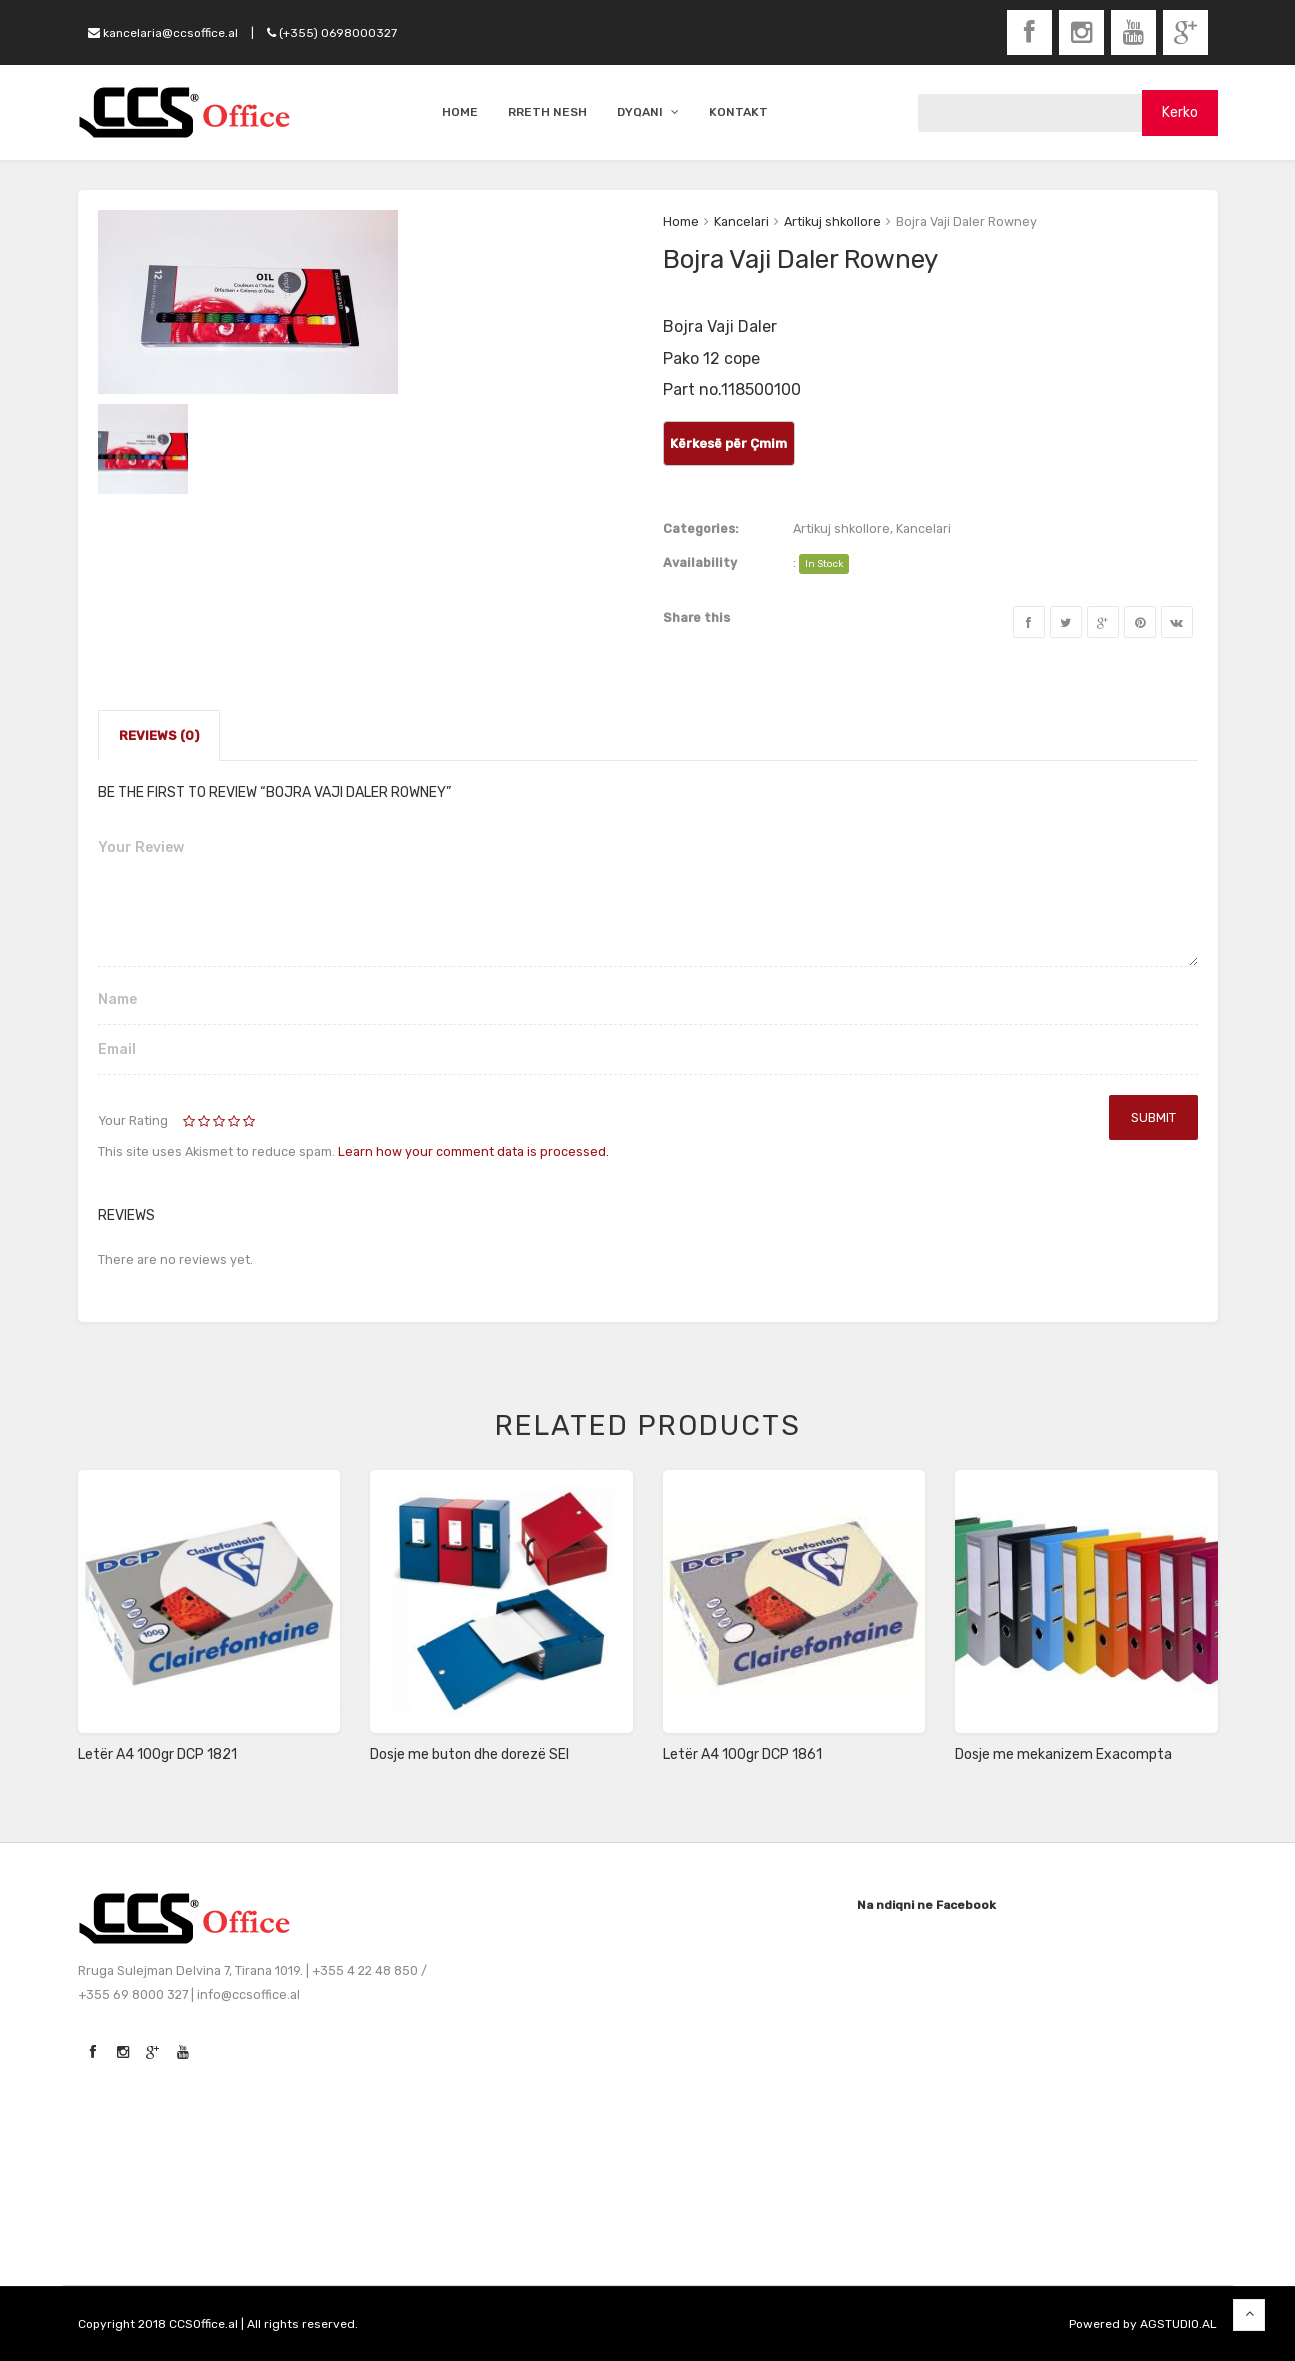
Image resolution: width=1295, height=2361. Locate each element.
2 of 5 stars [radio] (198, 1122)
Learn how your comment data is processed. (473, 1151)
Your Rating (133, 1120)
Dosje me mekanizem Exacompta (1063, 1754)
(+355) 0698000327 (332, 33)
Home (681, 221)
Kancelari (741, 221)
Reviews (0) (159, 735)
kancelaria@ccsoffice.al (163, 33)
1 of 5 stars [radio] (190, 1122)
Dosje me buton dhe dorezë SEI (469, 1754)
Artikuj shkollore (832, 221)
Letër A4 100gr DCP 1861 (742, 1754)
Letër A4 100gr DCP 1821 (157, 1754)
